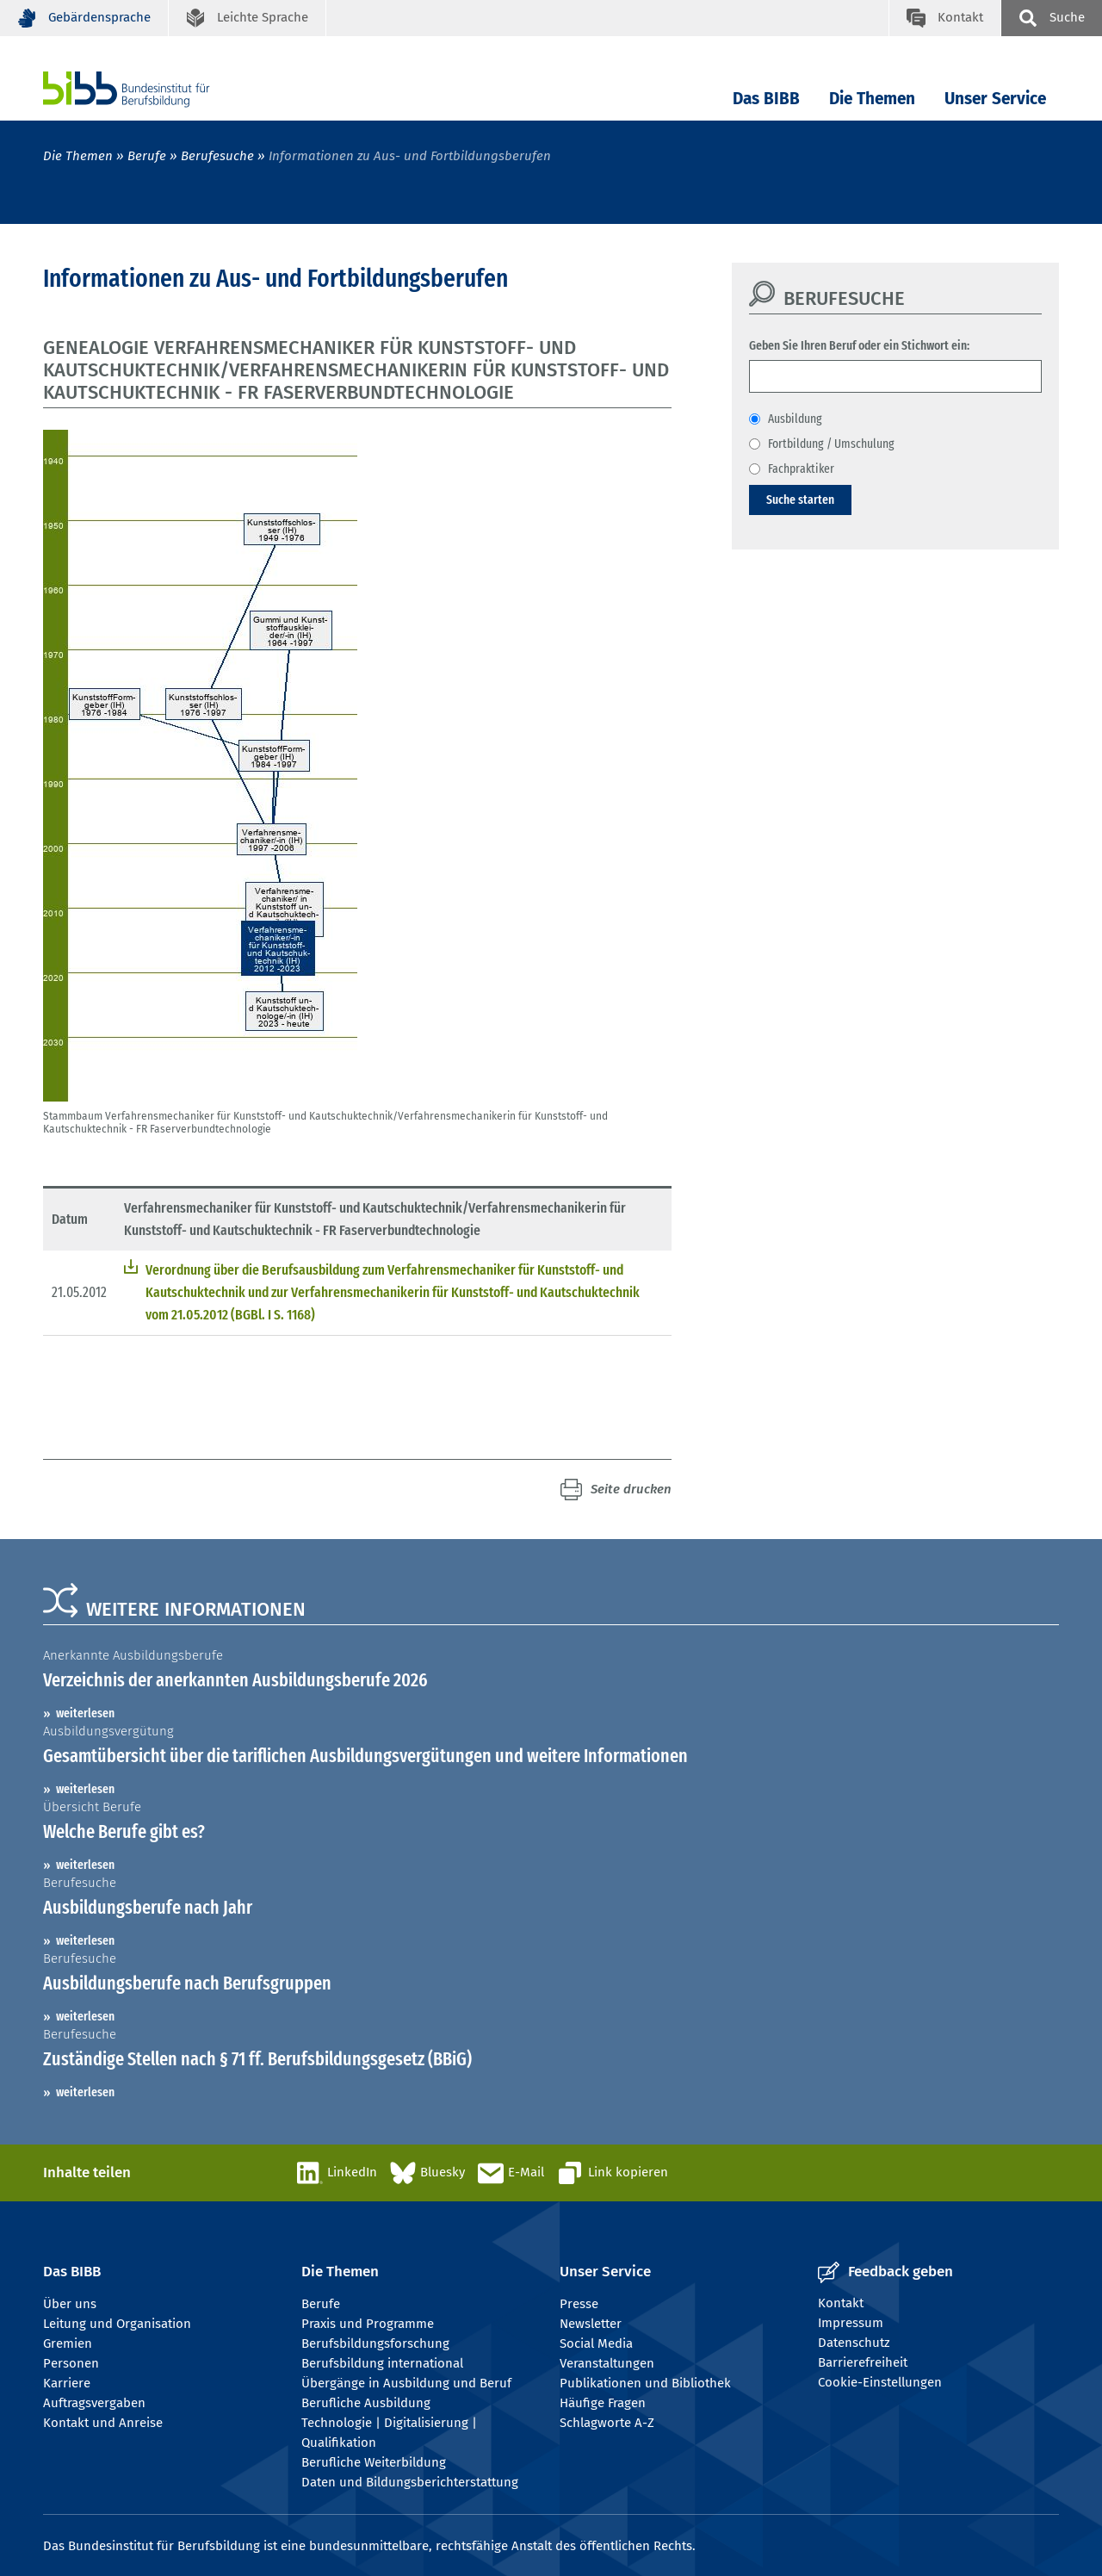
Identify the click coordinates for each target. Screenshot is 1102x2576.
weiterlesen (85, 1713)
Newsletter (591, 2323)
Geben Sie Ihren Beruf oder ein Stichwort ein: (859, 345)
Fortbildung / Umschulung (831, 443)
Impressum (850, 2323)
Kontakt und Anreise (103, 2422)
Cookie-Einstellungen (880, 2382)
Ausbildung (795, 418)
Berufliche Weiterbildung (373, 2462)
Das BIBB (766, 99)
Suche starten (800, 499)
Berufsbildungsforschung (375, 2343)
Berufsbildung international (382, 2363)
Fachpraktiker (801, 468)
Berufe (146, 156)
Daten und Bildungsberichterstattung (409, 2482)
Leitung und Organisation (117, 2323)
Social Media (596, 2343)
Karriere (66, 2383)
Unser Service (995, 99)
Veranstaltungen (607, 2363)
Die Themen (872, 99)
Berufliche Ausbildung (365, 2403)
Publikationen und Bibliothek (645, 2383)
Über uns (69, 2304)
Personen (71, 2363)
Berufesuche (217, 156)
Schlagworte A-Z (607, 2422)
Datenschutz (854, 2342)
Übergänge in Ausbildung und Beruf (406, 2383)
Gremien (67, 2343)
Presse (579, 2304)
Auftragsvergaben (94, 2403)
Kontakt (841, 2303)
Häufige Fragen (603, 2403)
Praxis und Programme (367, 2323)
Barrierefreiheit (862, 2362)
